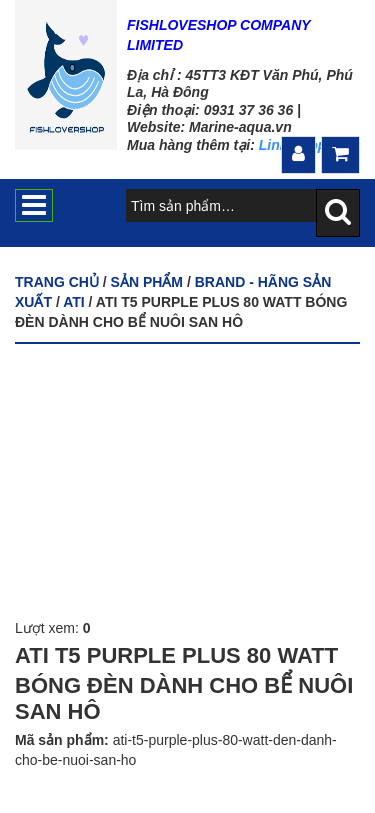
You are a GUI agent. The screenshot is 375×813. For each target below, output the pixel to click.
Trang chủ (57, 282)
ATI (74, 302)
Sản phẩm (147, 282)
